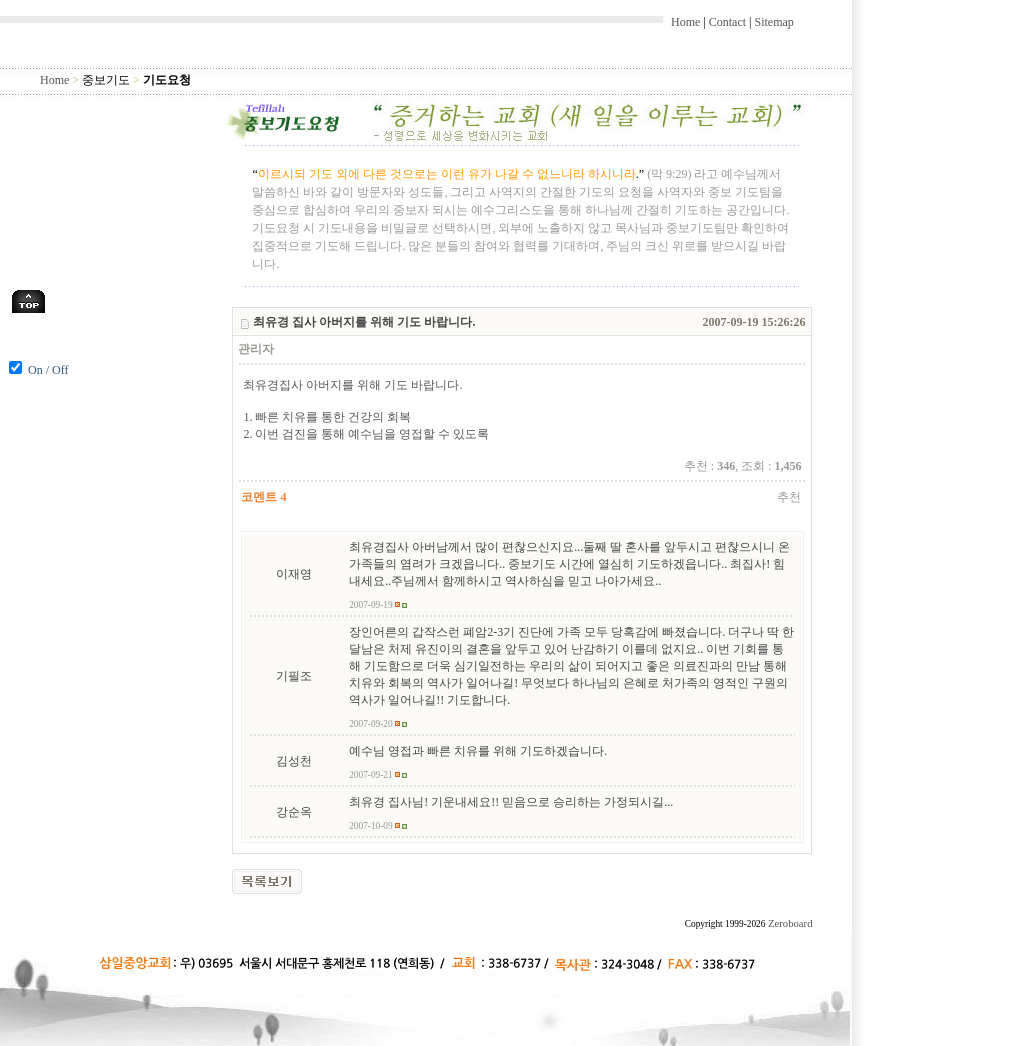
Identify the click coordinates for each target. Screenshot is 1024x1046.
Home (685, 22)
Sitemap (773, 22)
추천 (789, 497)
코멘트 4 (263, 497)
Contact (727, 22)
